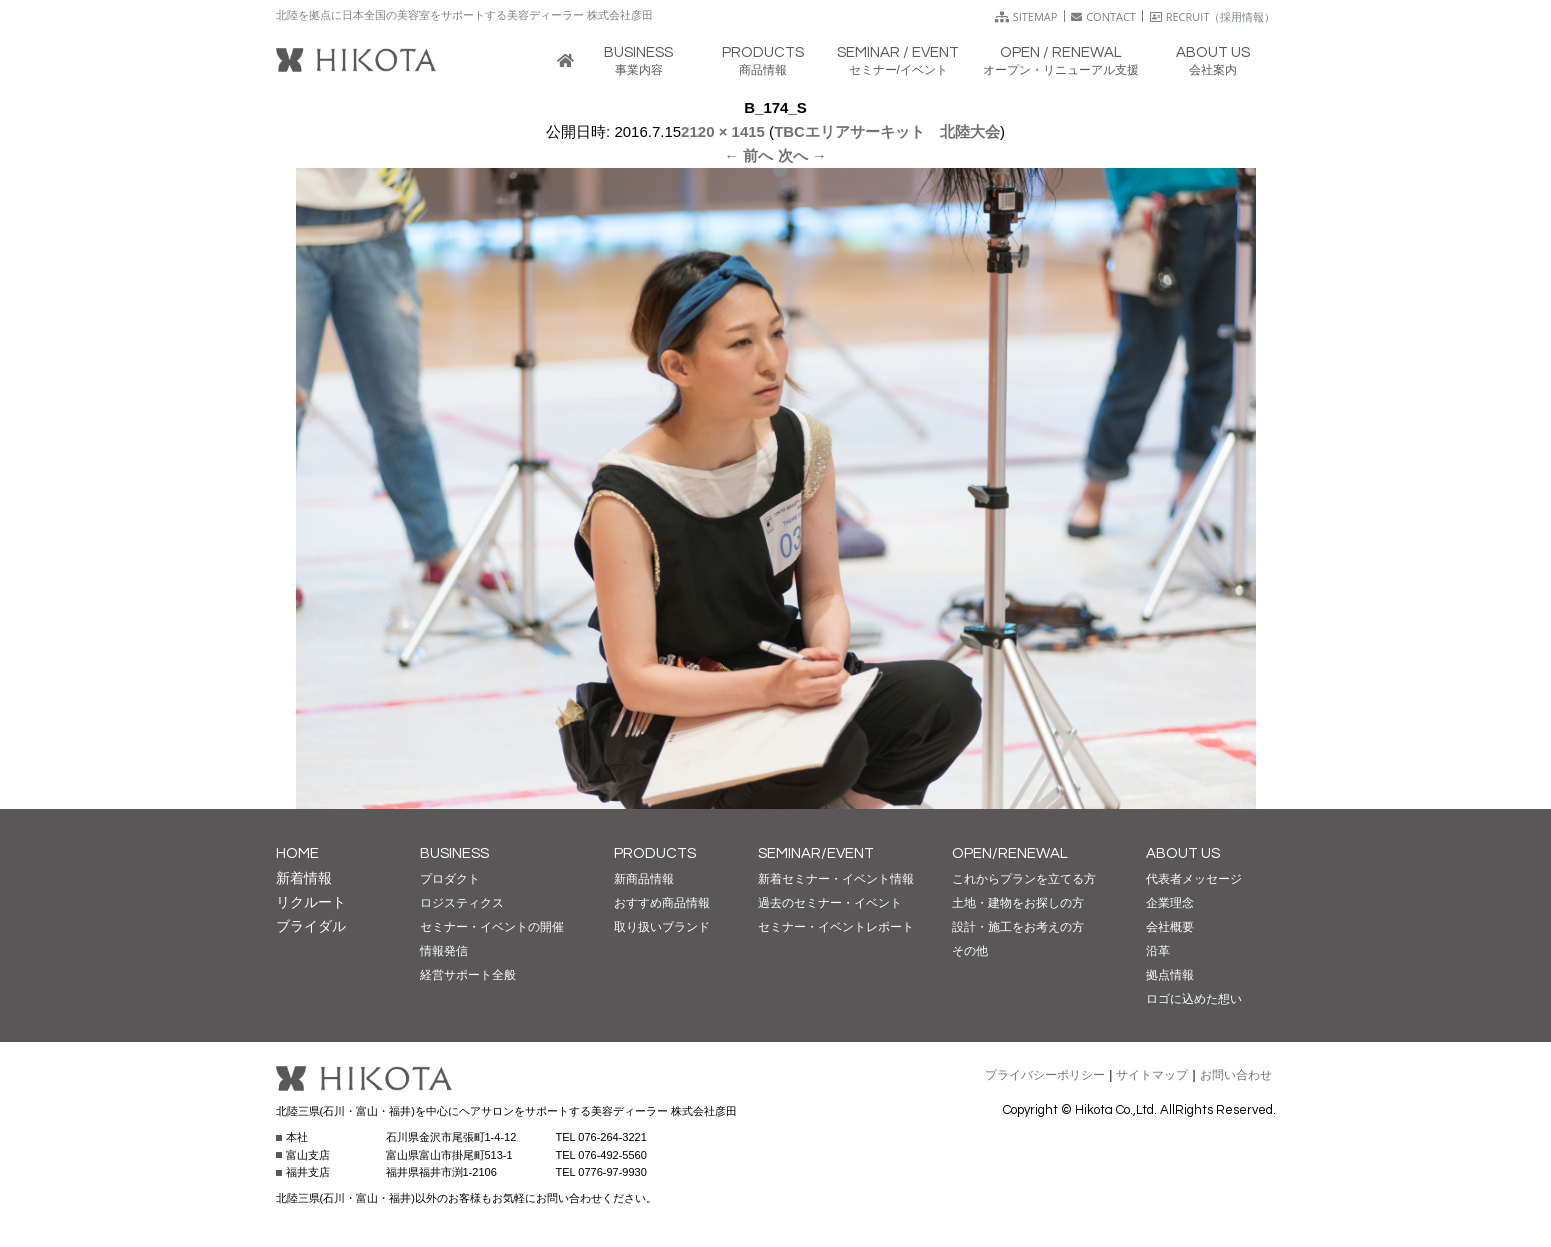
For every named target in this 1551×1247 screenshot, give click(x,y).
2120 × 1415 (723, 131)
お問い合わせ (1236, 1075)
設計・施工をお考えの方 (1018, 927)
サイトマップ (1152, 1075)
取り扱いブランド (662, 927)
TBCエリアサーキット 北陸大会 (887, 131)
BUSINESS (454, 853)
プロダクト (450, 879)
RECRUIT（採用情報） (1213, 16)
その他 (970, 951)
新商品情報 (644, 879)
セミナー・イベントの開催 (492, 927)
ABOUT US (1183, 853)
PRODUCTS (655, 853)
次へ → (802, 155)
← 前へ (748, 155)
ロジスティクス (462, 903)
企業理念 (1170, 903)
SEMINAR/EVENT (816, 853)
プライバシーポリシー (1045, 1075)
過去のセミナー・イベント (830, 903)
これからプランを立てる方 (1024, 879)
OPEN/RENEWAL (1010, 853)
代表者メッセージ (1194, 879)
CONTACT (1103, 16)
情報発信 (444, 951)
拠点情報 (1170, 975)
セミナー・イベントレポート (836, 927)
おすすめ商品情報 (662, 903)
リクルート (311, 902)
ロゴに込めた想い (1194, 999)
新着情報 (304, 878)
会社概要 (1170, 927)
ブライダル (311, 926)
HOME (297, 853)
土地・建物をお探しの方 (1018, 903)
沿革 (1158, 951)
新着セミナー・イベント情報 (836, 879)
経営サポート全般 (468, 975)
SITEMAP (1026, 16)
